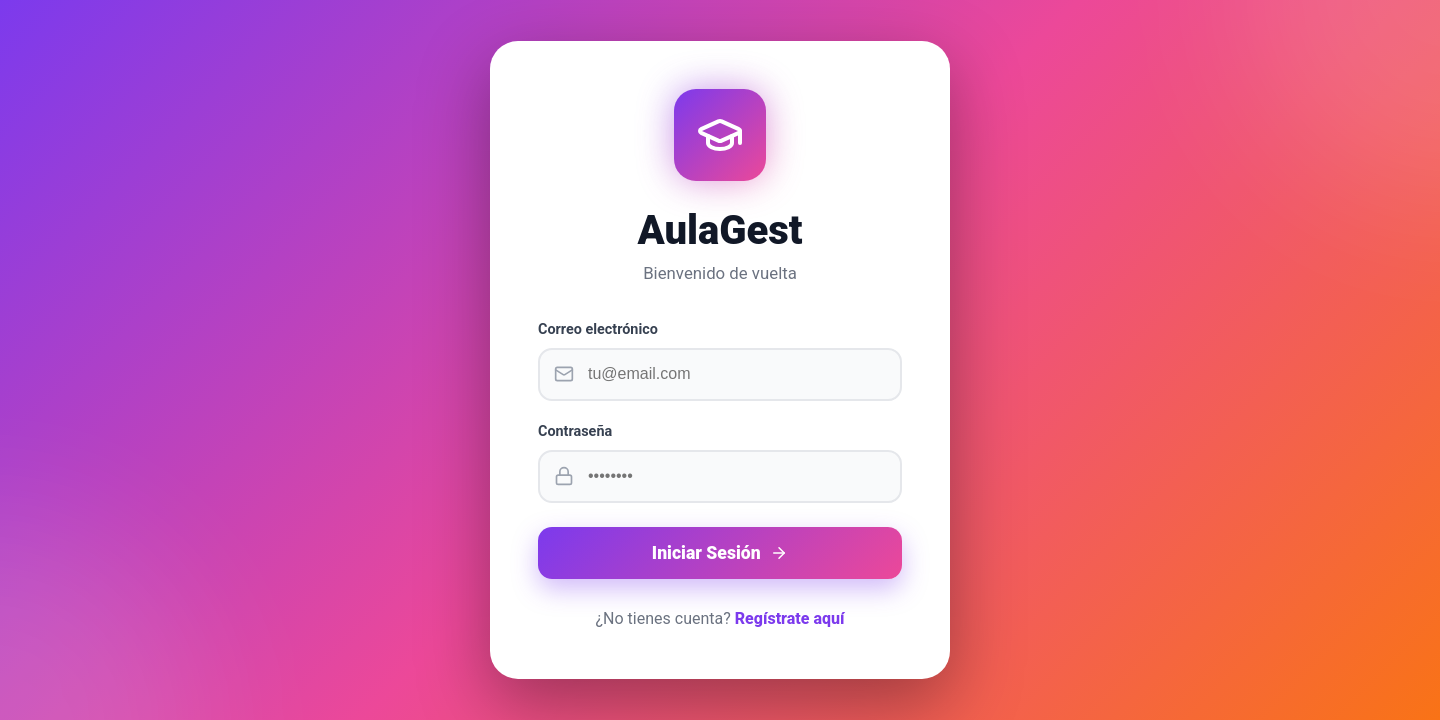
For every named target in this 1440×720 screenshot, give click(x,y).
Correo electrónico (598, 329)
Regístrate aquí (790, 618)
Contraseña (575, 431)
